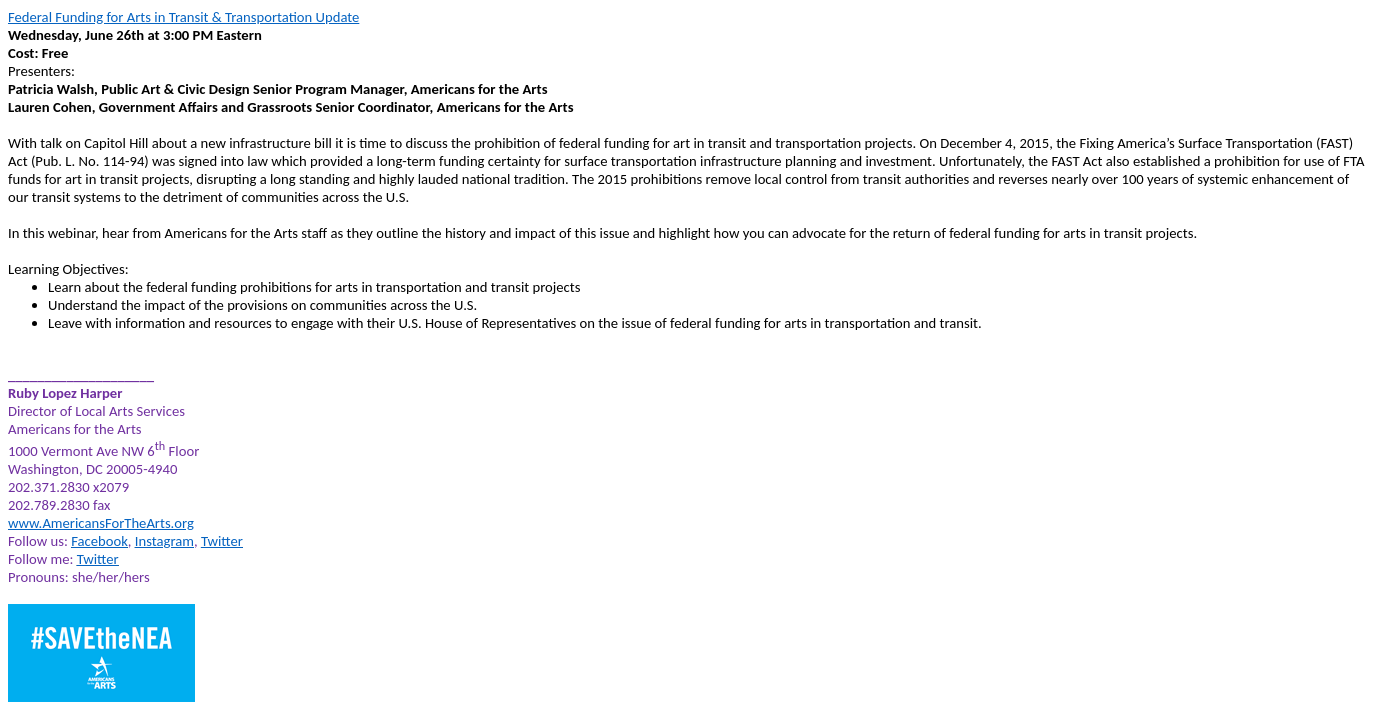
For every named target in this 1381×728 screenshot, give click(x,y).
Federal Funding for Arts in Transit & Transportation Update (183, 17)
